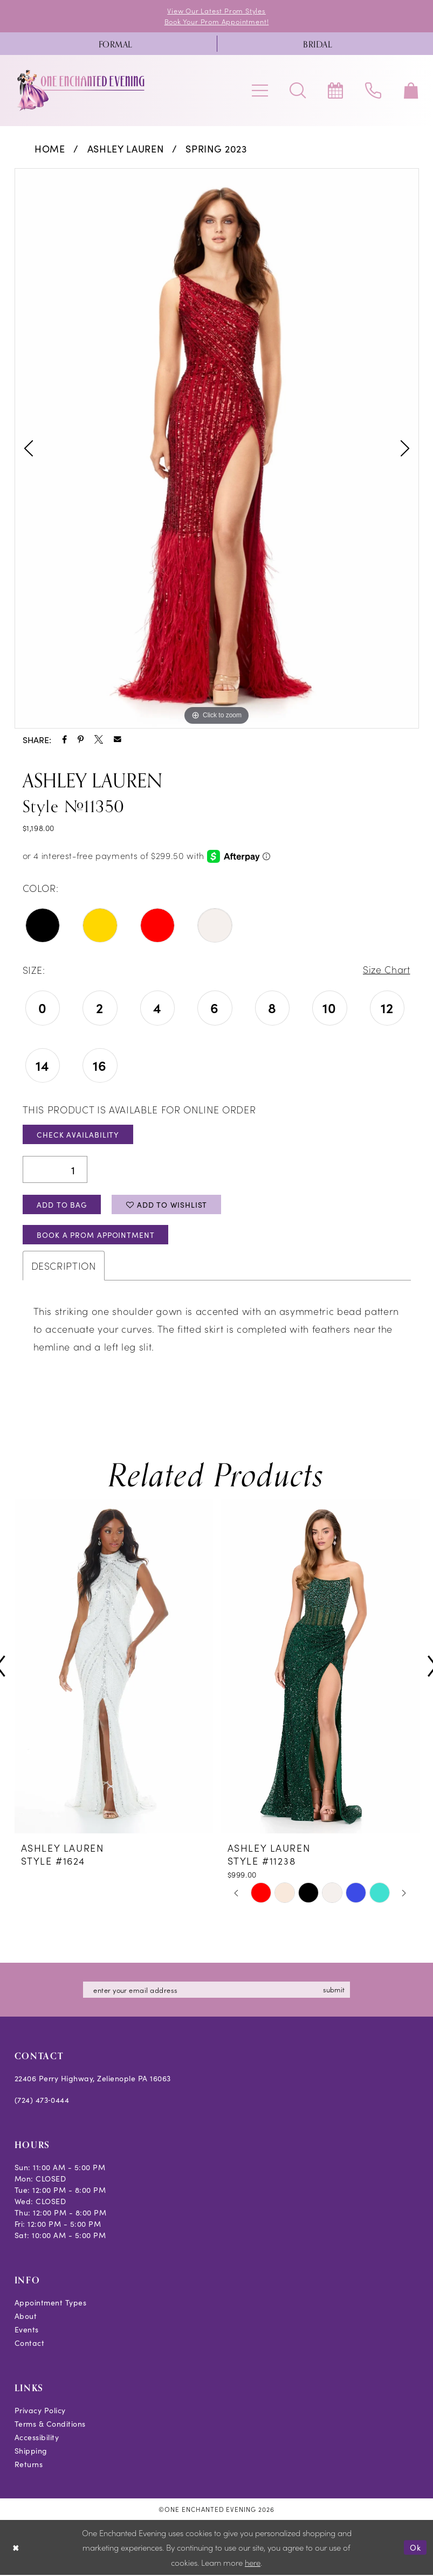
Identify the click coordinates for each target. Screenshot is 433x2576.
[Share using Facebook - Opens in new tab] (64, 739)
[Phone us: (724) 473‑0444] (373, 90)
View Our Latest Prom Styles (216, 10)
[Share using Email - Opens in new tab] (117, 739)
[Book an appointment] (335, 90)
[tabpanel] (216, 448)
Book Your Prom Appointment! (216, 21)
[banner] (81, 91)
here (252, 2563)
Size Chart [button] (386, 970)
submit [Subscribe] (335, 1990)
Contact (30, 2343)
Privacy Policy (40, 2411)
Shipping (31, 2451)
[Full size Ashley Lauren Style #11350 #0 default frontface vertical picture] (216, 448)
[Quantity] (55, 1170)
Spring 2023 (215, 148)
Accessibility (37, 2438)
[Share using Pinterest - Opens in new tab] (81, 739)
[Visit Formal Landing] (116, 43)
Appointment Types (51, 2303)
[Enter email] (217, 1991)
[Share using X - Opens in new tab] (98, 739)
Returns (29, 2465)
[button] (260, 90)
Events (27, 2330)
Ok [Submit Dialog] (415, 2548)
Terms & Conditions (50, 2424)
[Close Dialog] (15, 2548)
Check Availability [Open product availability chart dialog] (78, 1135)
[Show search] (298, 90)
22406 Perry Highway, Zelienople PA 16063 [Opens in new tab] (93, 2079)
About (26, 2316)
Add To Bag (62, 1205)
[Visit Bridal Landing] (318, 43)
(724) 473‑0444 (42, 2100)
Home (50, 148)
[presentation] (114, 1667)
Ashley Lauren (125, 148)
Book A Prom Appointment (96, 1235)
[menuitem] (116, 43)
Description (63, 1266)
